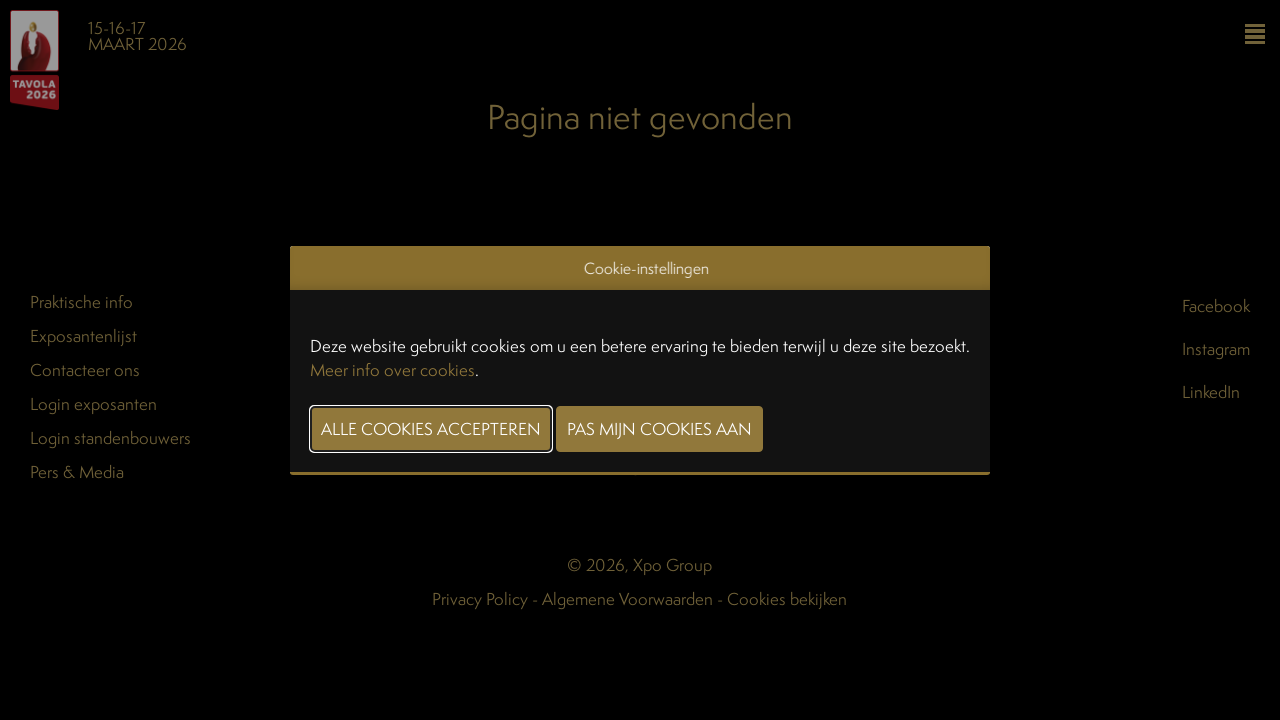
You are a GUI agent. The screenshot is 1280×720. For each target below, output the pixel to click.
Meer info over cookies (392, 369)
